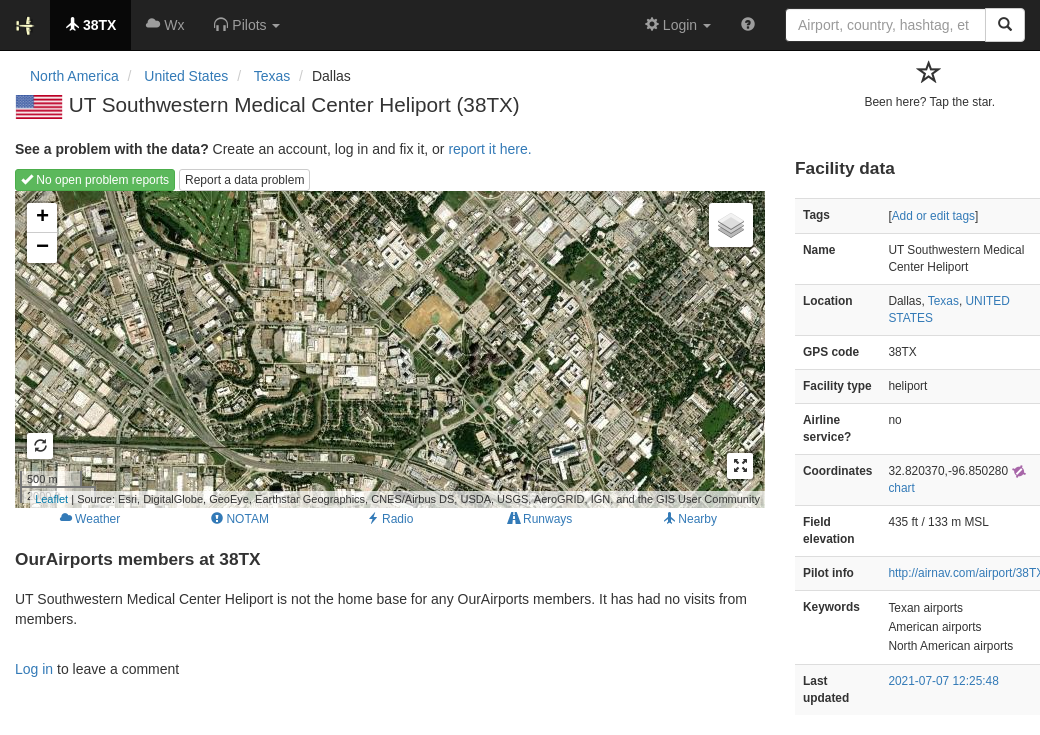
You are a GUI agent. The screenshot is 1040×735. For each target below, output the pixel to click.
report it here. (489, 149)
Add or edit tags (933, 216)
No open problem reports (95, 180)
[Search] (1005, 25)
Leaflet (51, 499)
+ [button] (42, 218)
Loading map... (387, 349)
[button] (247, 25)
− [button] (42, 248)
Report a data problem (244, 180)
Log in (34, 669)
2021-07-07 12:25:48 (943, 681)
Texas (943, 301)
